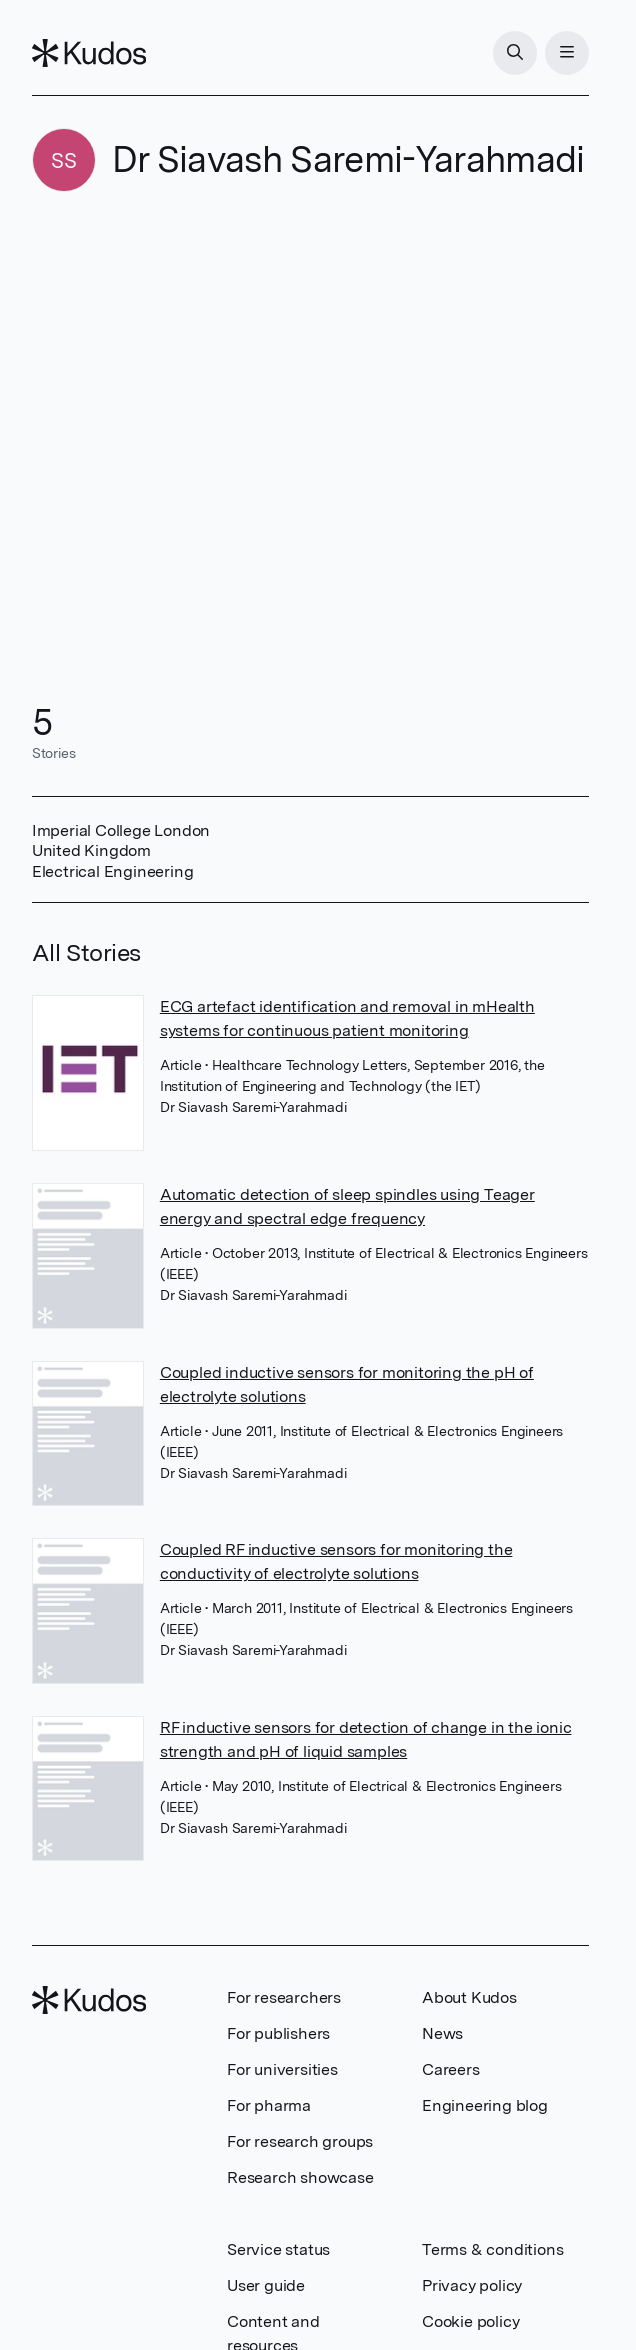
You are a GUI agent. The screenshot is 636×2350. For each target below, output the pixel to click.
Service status (278, 2249)
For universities (282, 2069)
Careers (451, 2069)
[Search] (515, 53)
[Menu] (567, 53)
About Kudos (469, 1997)
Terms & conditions (492, 2249)
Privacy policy (472, 2285)
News (442, 2033)
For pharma (269, 2105)
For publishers (278, 2033)
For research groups (300, 2141)
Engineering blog (485, 2105)
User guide (266, 2285)
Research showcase (300, 2177)
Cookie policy (470, 2321)
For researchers (284, 1997)
